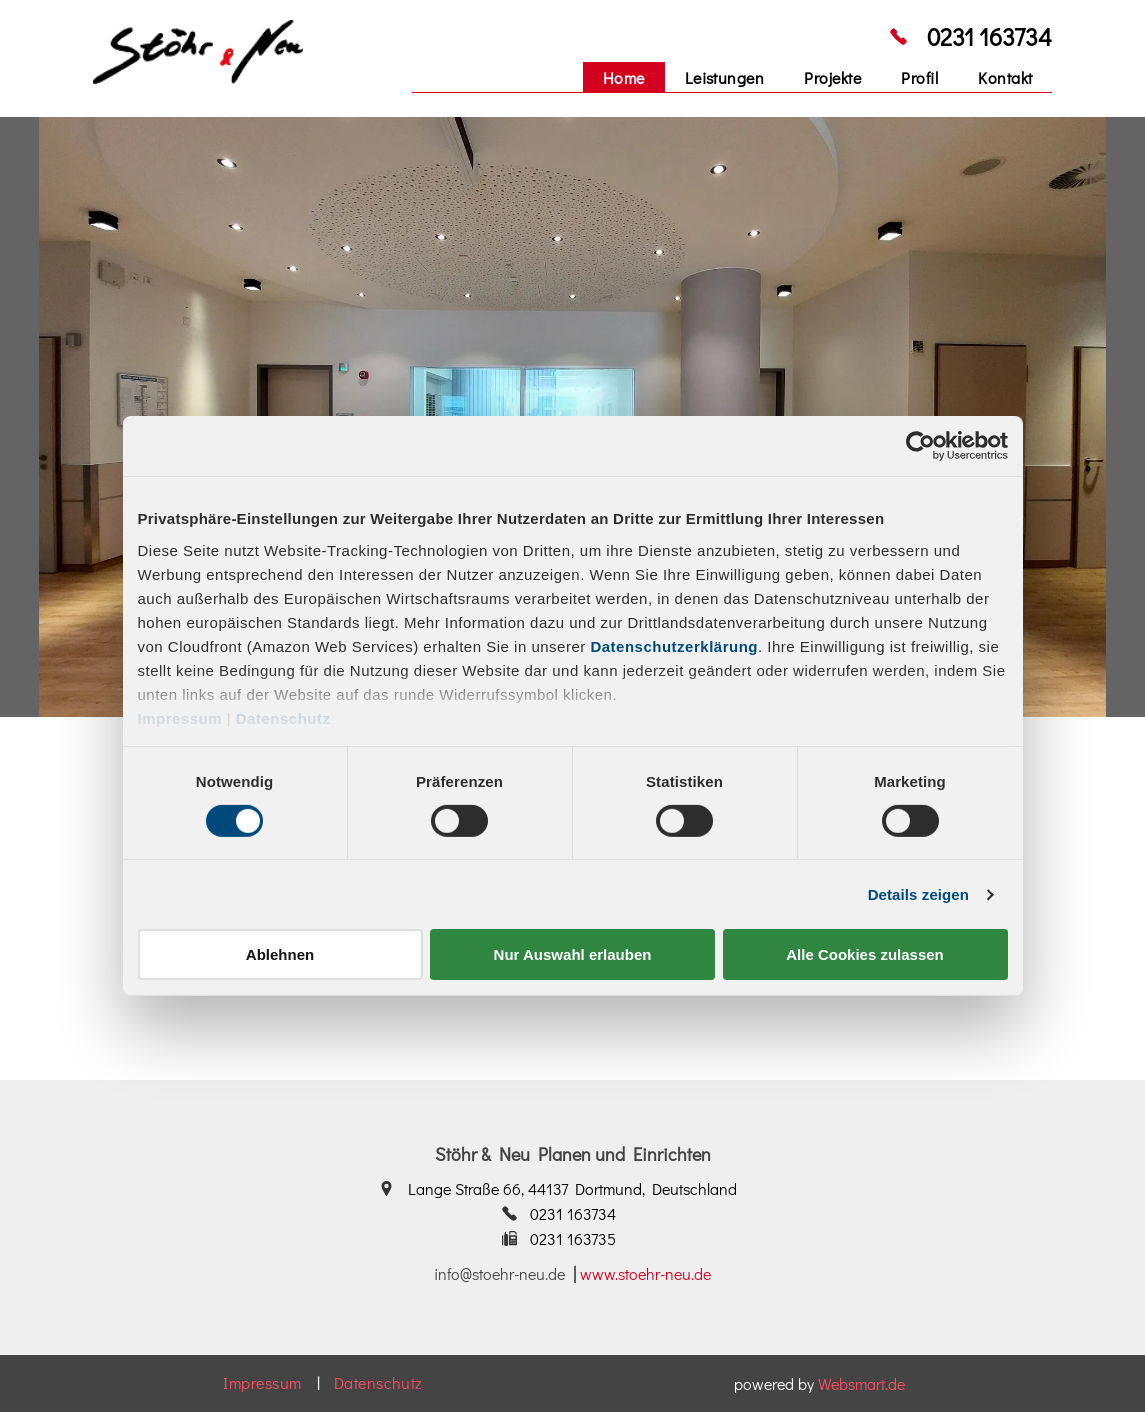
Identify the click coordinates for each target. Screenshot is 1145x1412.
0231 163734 (989, 36)
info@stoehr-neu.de (499, 1273)
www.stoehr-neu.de (645, 1273)
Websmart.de (861, 1383)
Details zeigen (918, 894)
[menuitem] (624, 77)
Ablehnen (280, 954)
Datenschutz (283, 717)
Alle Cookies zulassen (865, 954)
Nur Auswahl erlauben (573, 954)
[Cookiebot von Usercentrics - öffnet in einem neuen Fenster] (920, 446)
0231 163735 (573, 1238)
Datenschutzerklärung (674, 645)
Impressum (180, 717)
